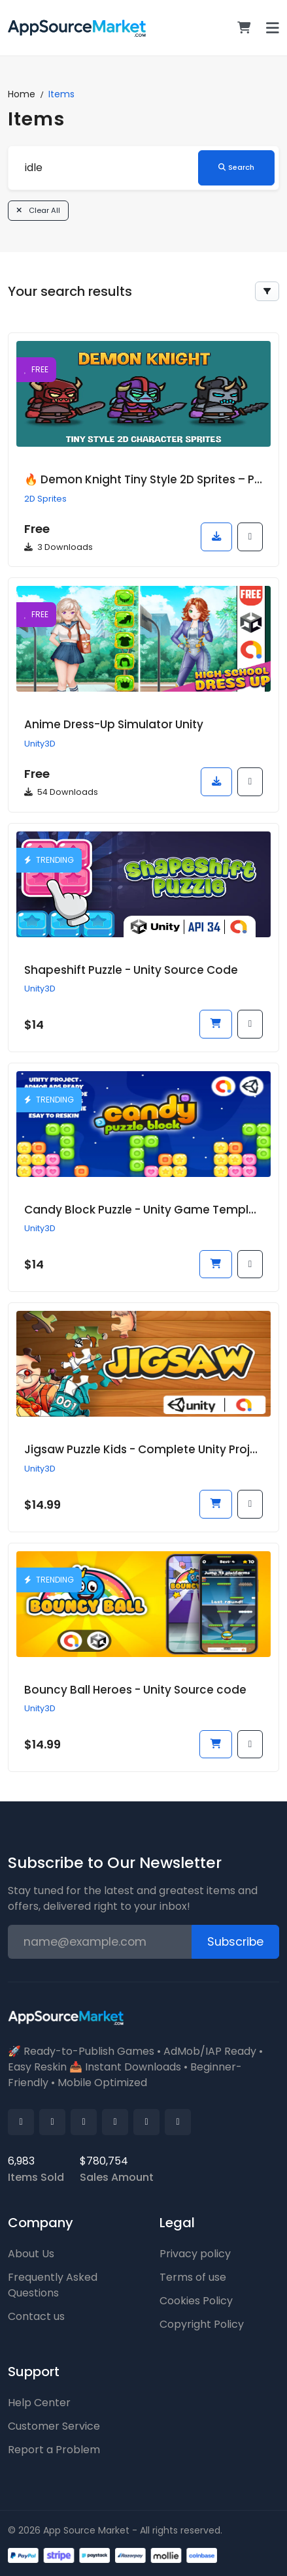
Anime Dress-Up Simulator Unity (113, 724)
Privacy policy (195, 2253)
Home (21, 94)
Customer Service (54, 2426)
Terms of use (193, 2277)
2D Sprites (45, 498)
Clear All (38, 210)
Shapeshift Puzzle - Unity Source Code (131, 970)
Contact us (36, 2316)
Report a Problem (54, 2449)
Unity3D (40, 743)
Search (236, 167)
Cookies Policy (196, 2300)
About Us (31, 2253)
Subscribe (235, 1942)
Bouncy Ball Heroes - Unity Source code (135, 1690)
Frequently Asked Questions (52, 2285)
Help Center (39, 2402)
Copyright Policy (202, 2324)
